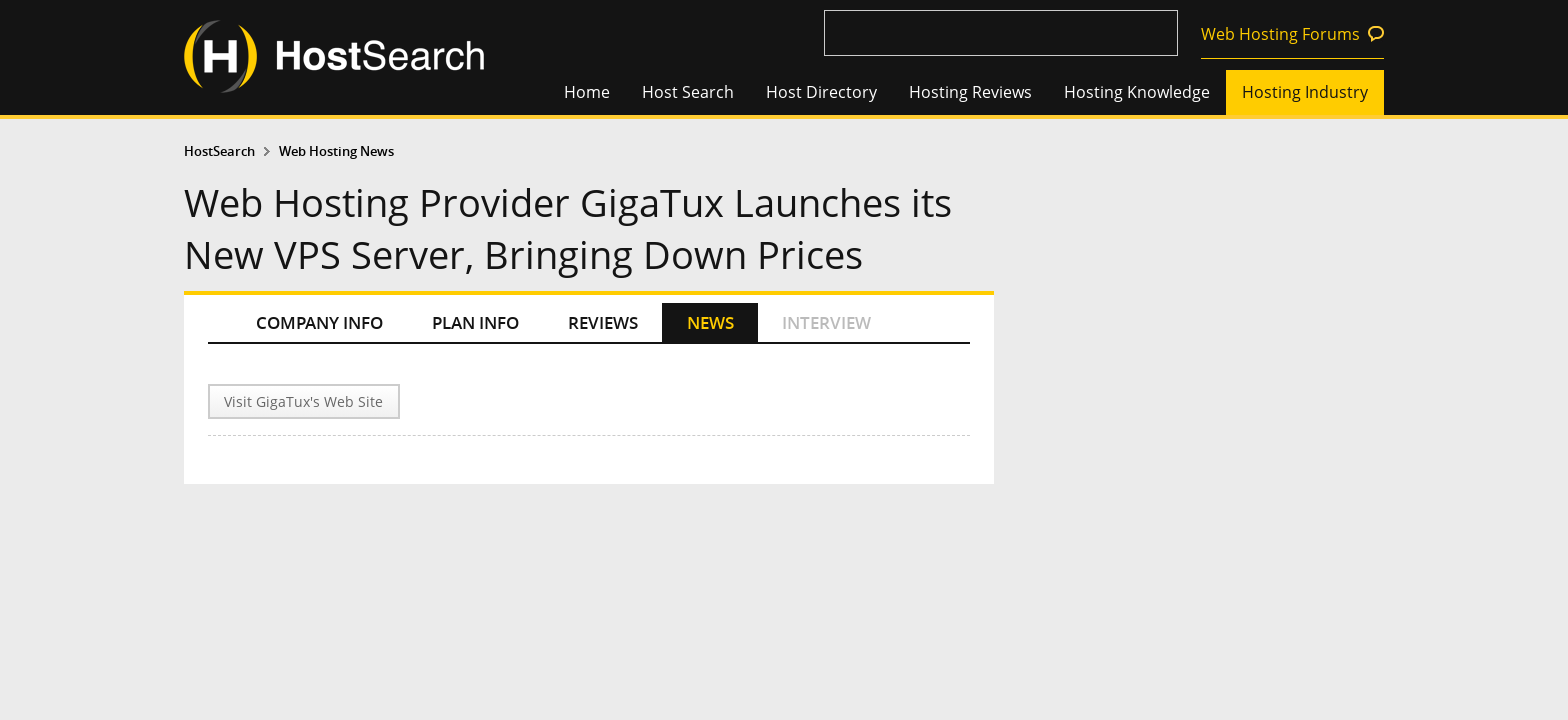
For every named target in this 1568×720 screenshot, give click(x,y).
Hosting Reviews (970, 92)
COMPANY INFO (319, 322)
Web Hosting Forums (1280, 34)
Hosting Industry (1305, 92)
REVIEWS (603, 322)
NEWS (710, 322)
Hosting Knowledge (1137, 92)
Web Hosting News (336, 151)
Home (587, 92)
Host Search (688, 92)
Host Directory (821, 92)
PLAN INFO (475, 322)
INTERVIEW (826, 322)
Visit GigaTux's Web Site (303, 401)
